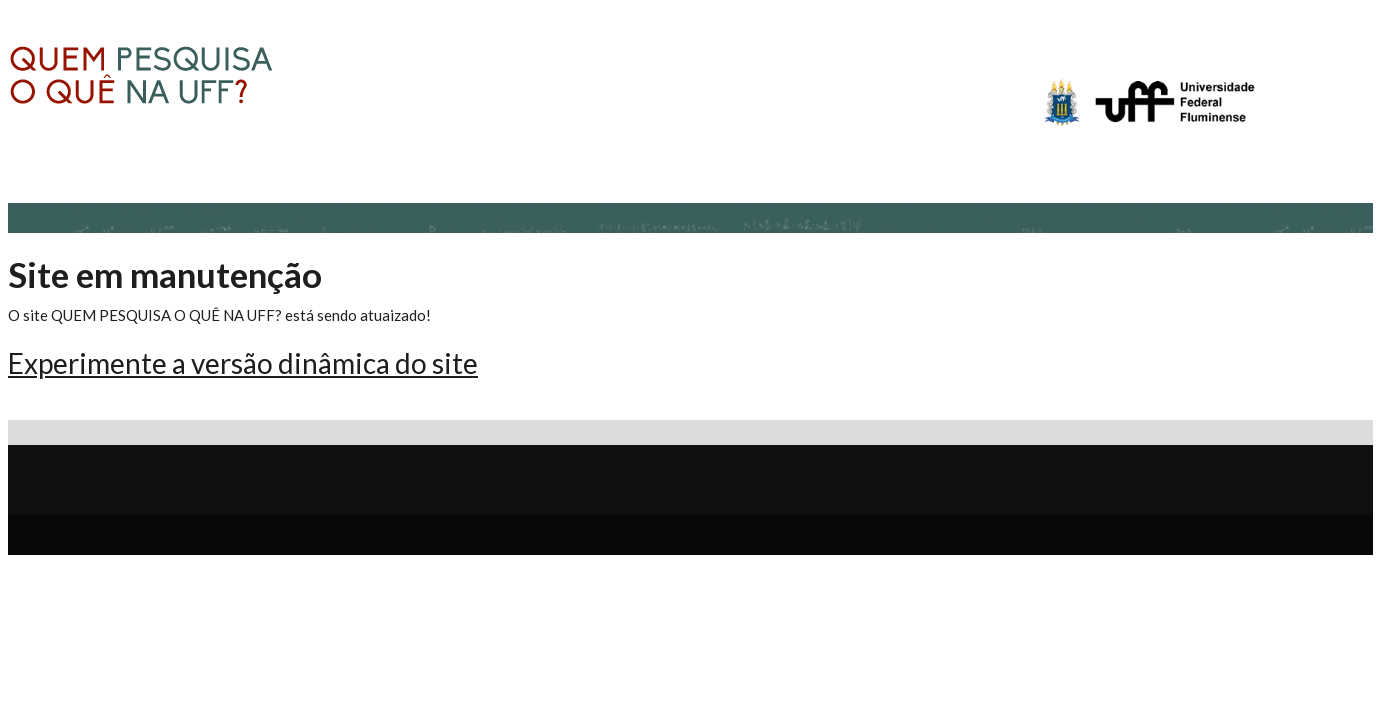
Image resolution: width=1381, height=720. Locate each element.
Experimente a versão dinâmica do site (243, 363)
